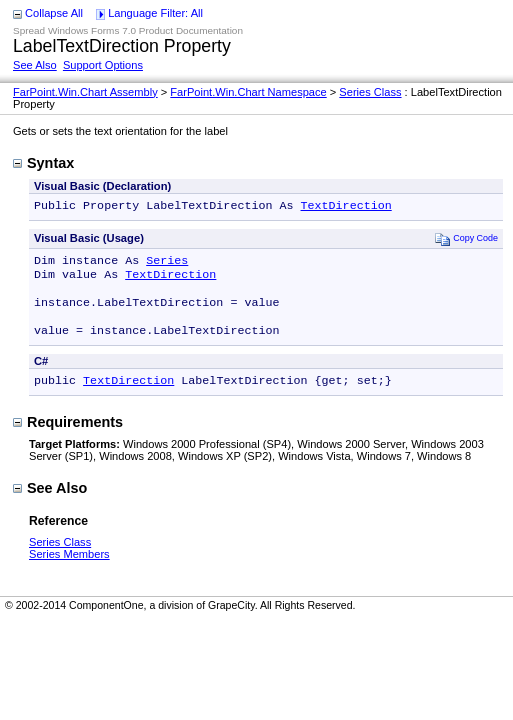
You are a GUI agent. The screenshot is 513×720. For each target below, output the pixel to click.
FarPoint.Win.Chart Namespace (248, 92)
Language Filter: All (155, 13)
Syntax (43, 163)
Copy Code (466, 240)
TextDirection (345, 207)
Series (167, 264)
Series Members (69, 570)
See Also (35, 65)
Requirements (68, 438)
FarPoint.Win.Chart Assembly (85, 92)
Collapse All (54, 13)
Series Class (370, 92)
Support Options (103, 65)
